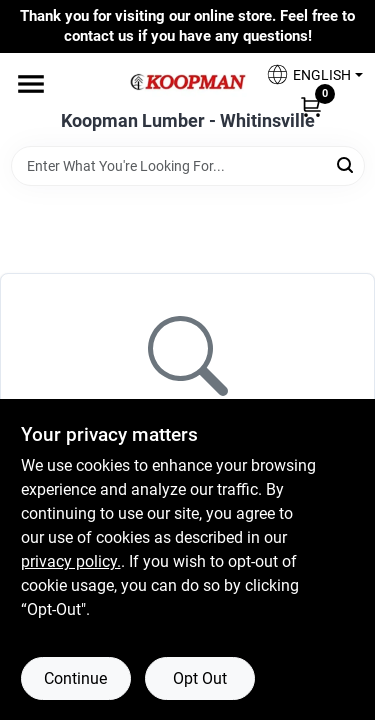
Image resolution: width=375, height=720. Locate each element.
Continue (75, 678)
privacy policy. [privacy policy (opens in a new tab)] (71, 561)
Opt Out (200, 678)
